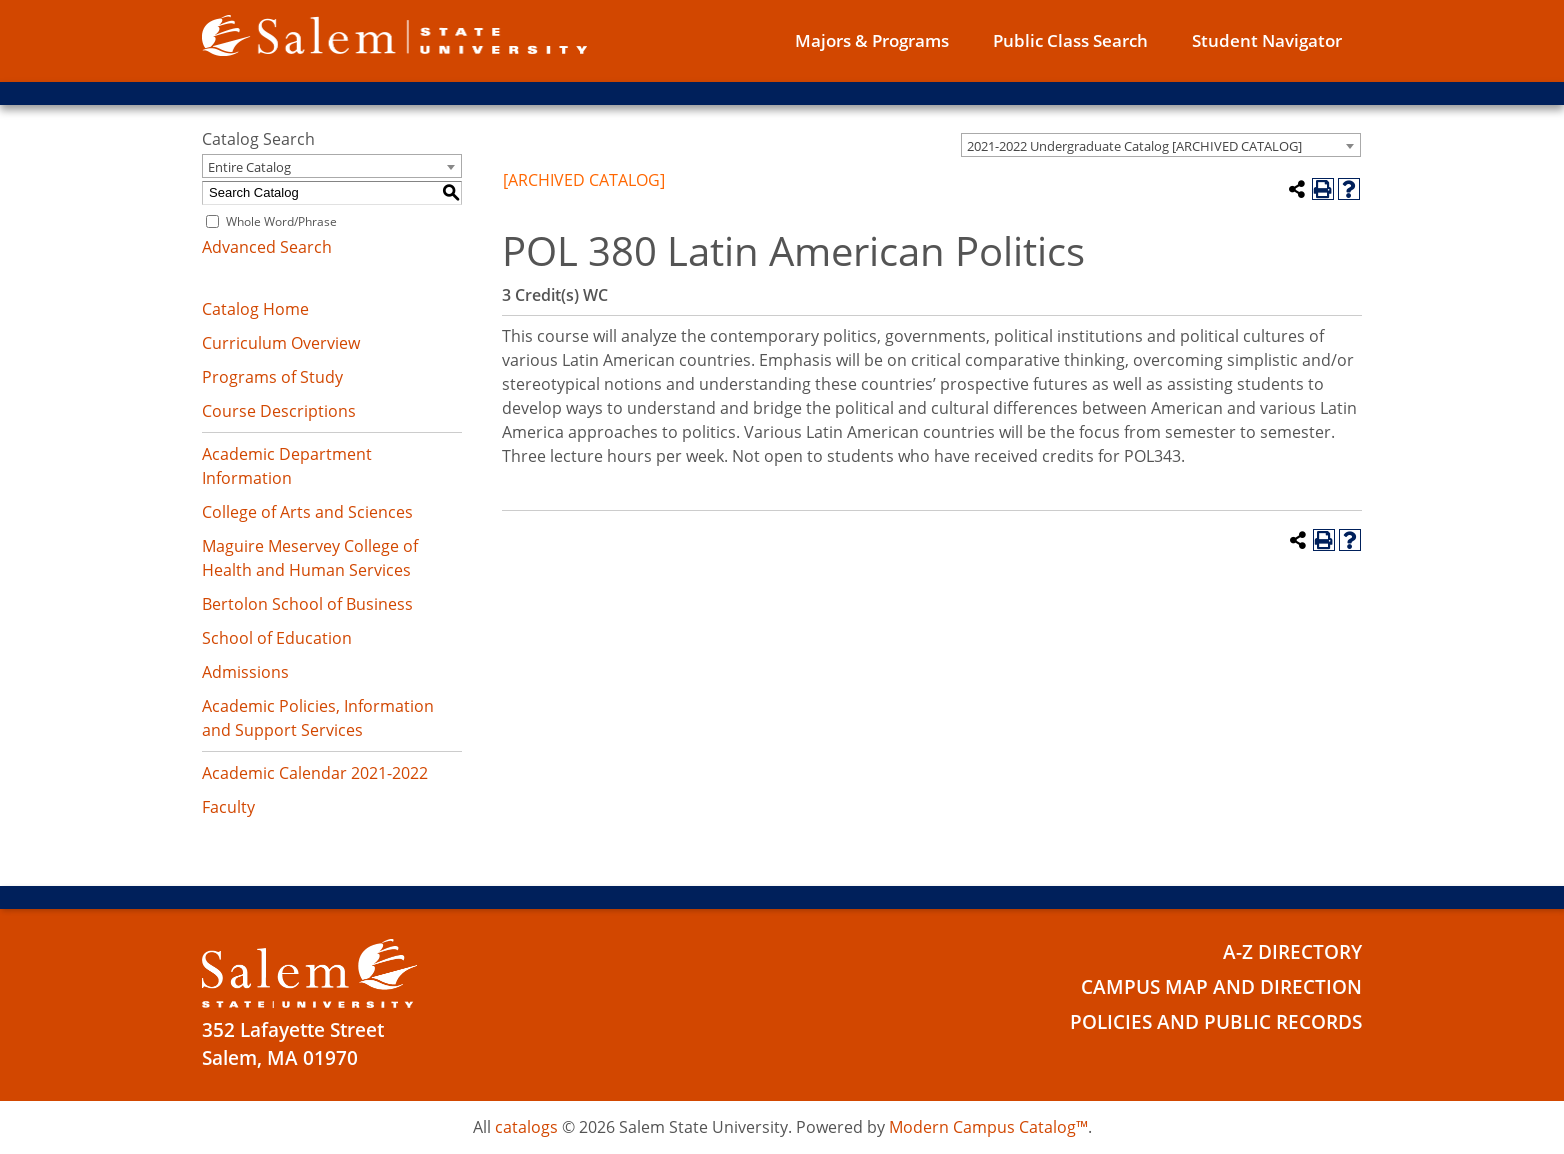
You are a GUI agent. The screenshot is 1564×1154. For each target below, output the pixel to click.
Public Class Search (1070, 40)
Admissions (245, 672)
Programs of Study (272, 377)
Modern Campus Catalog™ (988, 1127)
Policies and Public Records (1216, 1022)
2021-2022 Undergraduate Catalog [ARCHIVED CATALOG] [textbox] (1134, 146)
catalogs (526, 1127)
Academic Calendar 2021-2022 (315, 773)
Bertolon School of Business (307, 604)
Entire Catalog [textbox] (249, 167)
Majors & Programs (872, 40)
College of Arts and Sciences (307, 512)
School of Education (277, 638)
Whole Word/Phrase (281, 221)
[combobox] (1161, 145)
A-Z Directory (1292, 952)
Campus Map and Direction (1221, 987)
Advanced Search (267, 247)
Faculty (228, 807)
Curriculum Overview (281, 343)
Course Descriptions (279, 411)
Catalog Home (255, 309)
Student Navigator (1267, 40)
